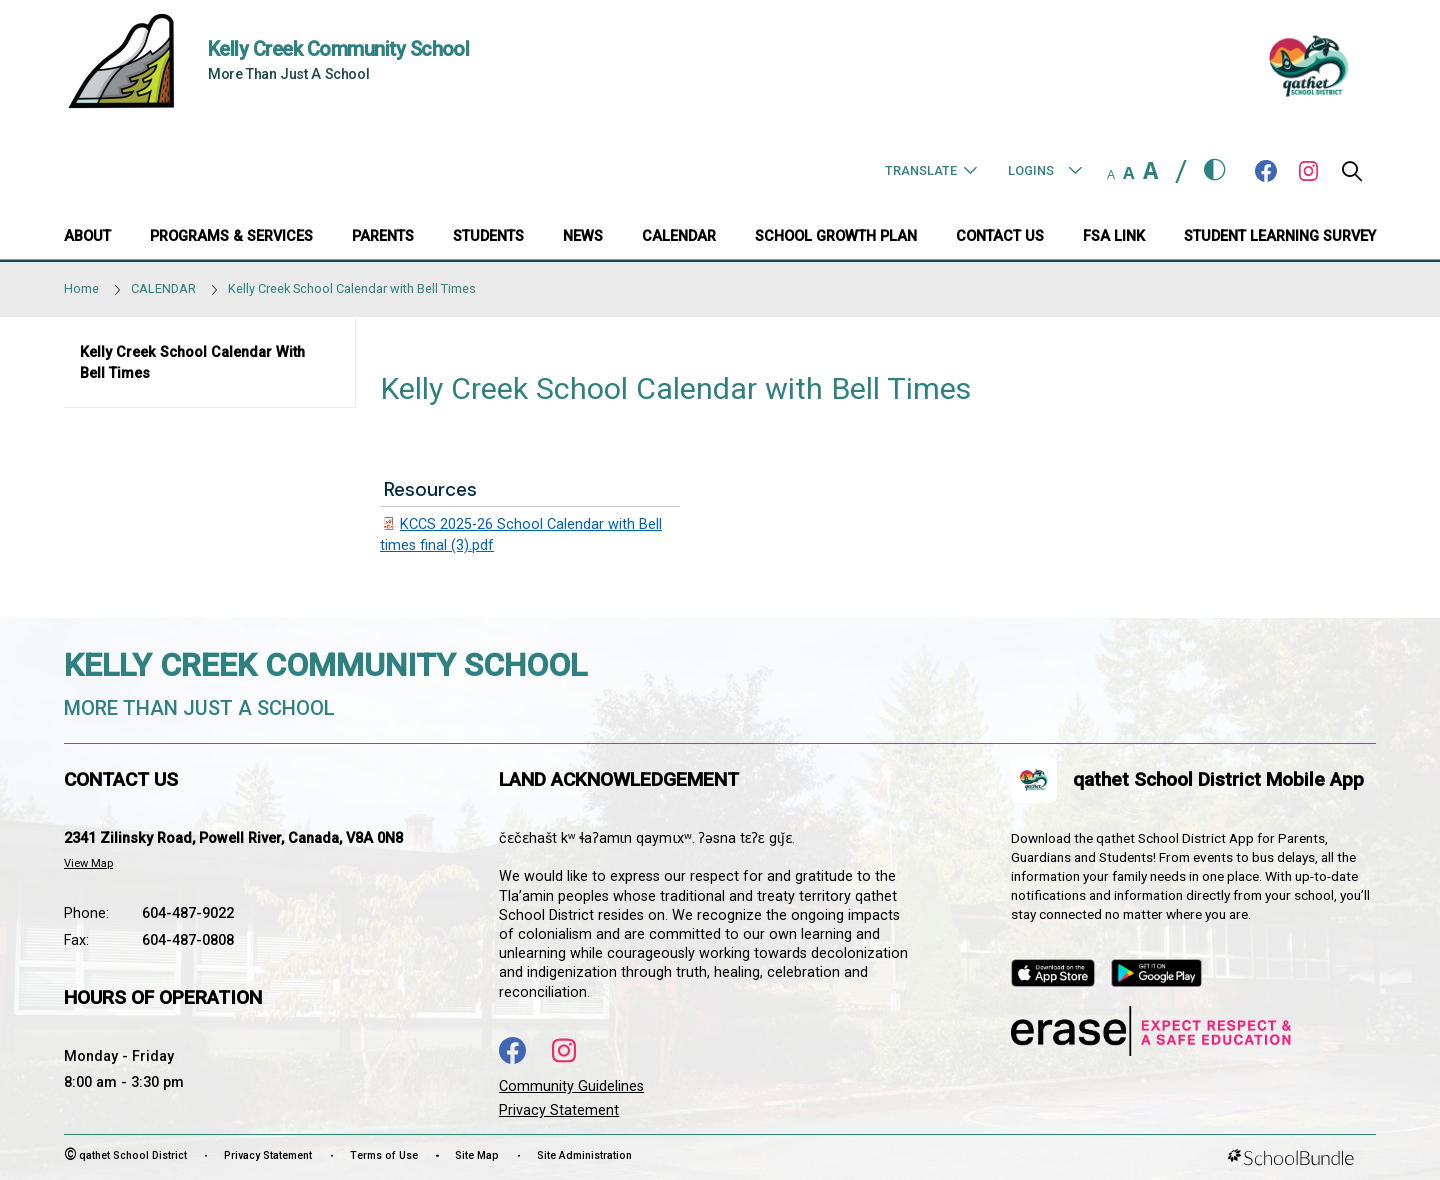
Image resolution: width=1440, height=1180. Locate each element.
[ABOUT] (87, 238)
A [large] (1150, 170)
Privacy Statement (559, 1110)
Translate (931, 170)
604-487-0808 (188, 940)
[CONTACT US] (1000, 238)
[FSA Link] (1114, 238)
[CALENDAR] (679, 238)
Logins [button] (1045, 170)
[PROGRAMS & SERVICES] (231, 238)
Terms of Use (384, 1155)
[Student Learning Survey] (1280, 238)
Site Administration (584, 1155)
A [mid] (1129, 172)
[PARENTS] (383, 238)
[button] (1352, 176)
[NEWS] (583, 238)
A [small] (1111, 174)
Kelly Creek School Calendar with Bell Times (192, 363)
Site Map (477, 1155)
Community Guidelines (571, 1086)
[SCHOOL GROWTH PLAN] (836, 238)
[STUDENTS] (488, 238)
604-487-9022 (188, 913)
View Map (88, 863)
